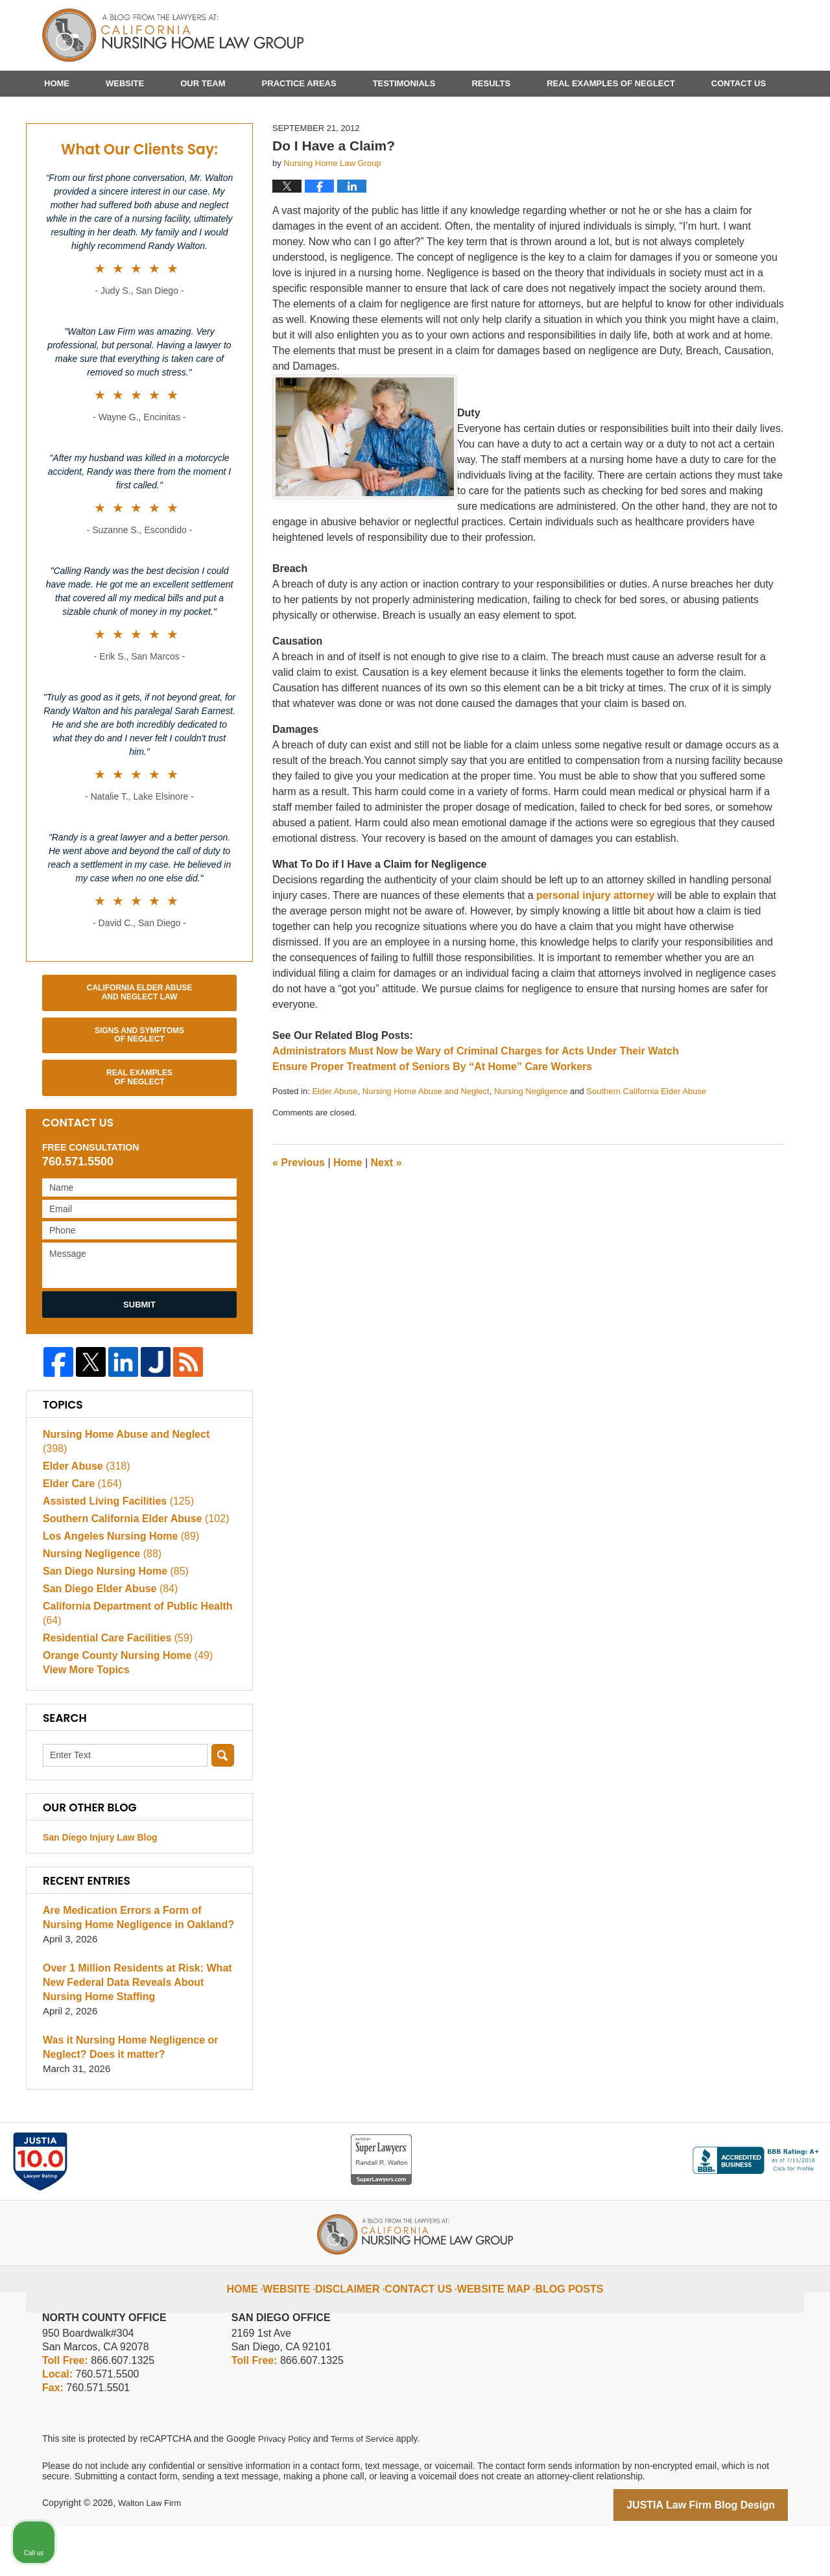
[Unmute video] (600, 2161)
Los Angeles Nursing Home (116, 1584)
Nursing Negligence (530, 1155)
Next (386, 1226)
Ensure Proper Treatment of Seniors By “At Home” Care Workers (432, 1130)
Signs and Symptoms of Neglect (139, 1099)
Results (490, 83)
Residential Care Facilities (113, 1686)
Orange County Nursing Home (122, 1704)
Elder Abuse (334, 1155)
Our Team (202, 83)
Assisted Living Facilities (113, 1549)
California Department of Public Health (131, 1662)
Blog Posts (557, 2330)
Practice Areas (299, 83)
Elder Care (80, 1532)
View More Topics (83, 1721)
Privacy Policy (286, 2490)
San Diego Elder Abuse (106, 1637)
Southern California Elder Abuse (646, 1155)
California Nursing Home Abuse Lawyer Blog (172, 35)
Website (125, 83)
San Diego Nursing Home (111, 1619)
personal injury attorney (595, 959)
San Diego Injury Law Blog (100, 1889)
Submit (139, 1369)
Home (56, 83)
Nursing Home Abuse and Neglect (426, 1155)
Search (222, 1807)
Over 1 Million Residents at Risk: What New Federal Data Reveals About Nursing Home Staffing (138, 2034)
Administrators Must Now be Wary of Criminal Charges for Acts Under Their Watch (475, 1115)
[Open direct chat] (760, 2161)
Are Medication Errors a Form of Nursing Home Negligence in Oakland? (137, 1969)
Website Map (491, 2330)
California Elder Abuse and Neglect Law (139, 1056)
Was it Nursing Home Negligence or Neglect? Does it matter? (125, 2099)
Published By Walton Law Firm (714, 31)
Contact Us (738, 83)
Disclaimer (361, 2330)
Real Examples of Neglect (611, 83)
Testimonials (404, 83)
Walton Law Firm (152, 2554)
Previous (298, 1226)
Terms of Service (368, 2490)
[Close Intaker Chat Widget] (787, 2161)
